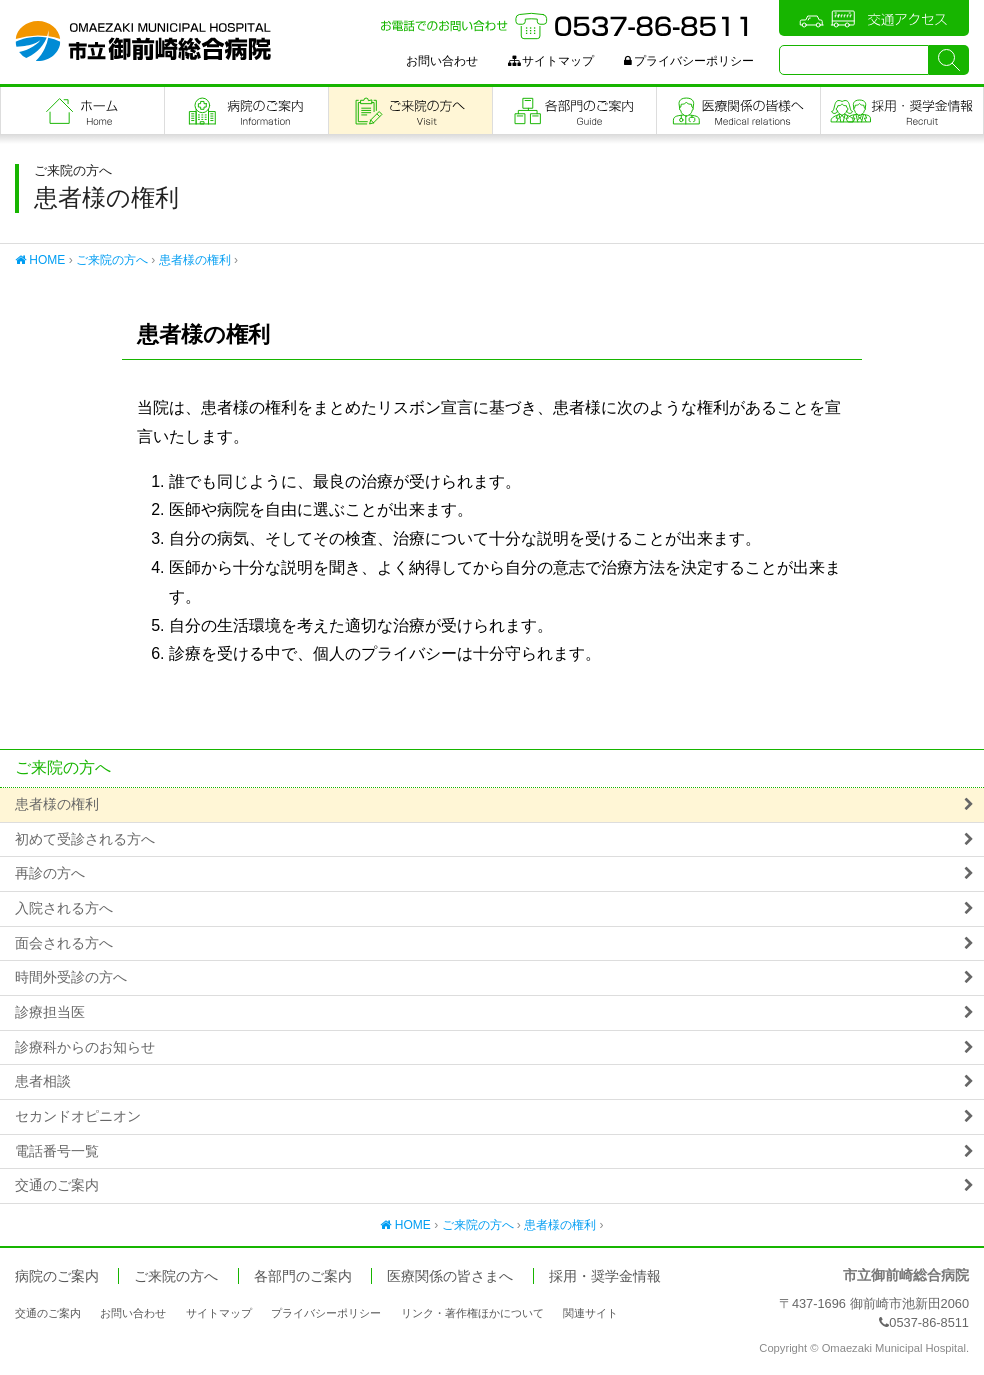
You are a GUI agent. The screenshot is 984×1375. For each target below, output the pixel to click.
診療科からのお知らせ (85, 1047)
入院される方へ (64, 908)
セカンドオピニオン (78, 1116)
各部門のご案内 (574, 110)
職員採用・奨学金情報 (902, 110)
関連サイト (590, 1313)
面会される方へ (64, 943)
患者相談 (43, 1081)
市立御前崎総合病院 (143, 41)
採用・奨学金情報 (605, 1276)
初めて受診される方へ (85, 839)
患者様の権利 (195, 260)
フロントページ (82, 110)
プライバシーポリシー (689, 61)
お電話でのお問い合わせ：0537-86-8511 (567, 26)
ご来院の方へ (410, 110)
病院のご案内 (246, 110)
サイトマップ (551, 61)
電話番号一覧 (57, 1151)
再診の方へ (50, 873)
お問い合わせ (442, 61)
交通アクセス (874, 18)
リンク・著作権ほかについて (472, 1313)
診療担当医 (50, 1012)
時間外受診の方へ (71, 977)
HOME (40, 260)
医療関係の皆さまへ (738, 110)
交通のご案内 (57, 1185)
